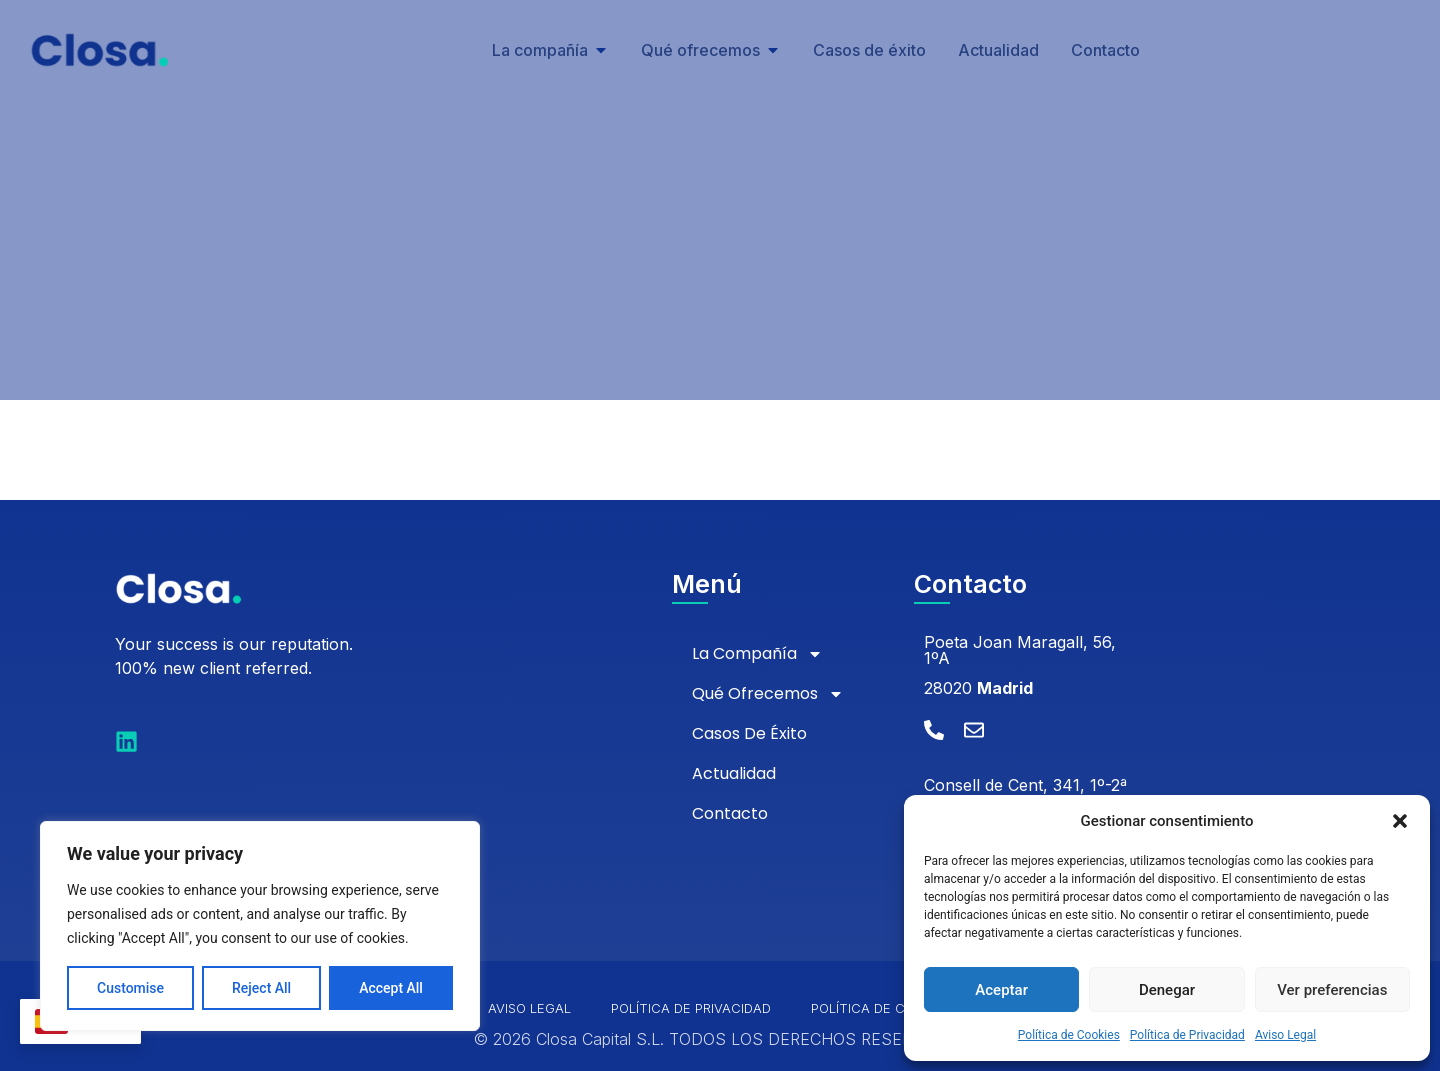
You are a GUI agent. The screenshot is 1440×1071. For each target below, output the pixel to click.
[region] (260, 926)
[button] (1400, 821)
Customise (130, 988)
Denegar (1167, 990)
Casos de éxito (749, 733)
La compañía (757, 654)
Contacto (730, 813)
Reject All (261, 988)
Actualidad (734, 773)
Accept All (391, 988)
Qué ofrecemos (768, 694)
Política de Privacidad (1187, 1035)
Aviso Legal (1285, 1035)
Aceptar (1001, 990)
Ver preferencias (1332, 990)
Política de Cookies (1069, 1035)
